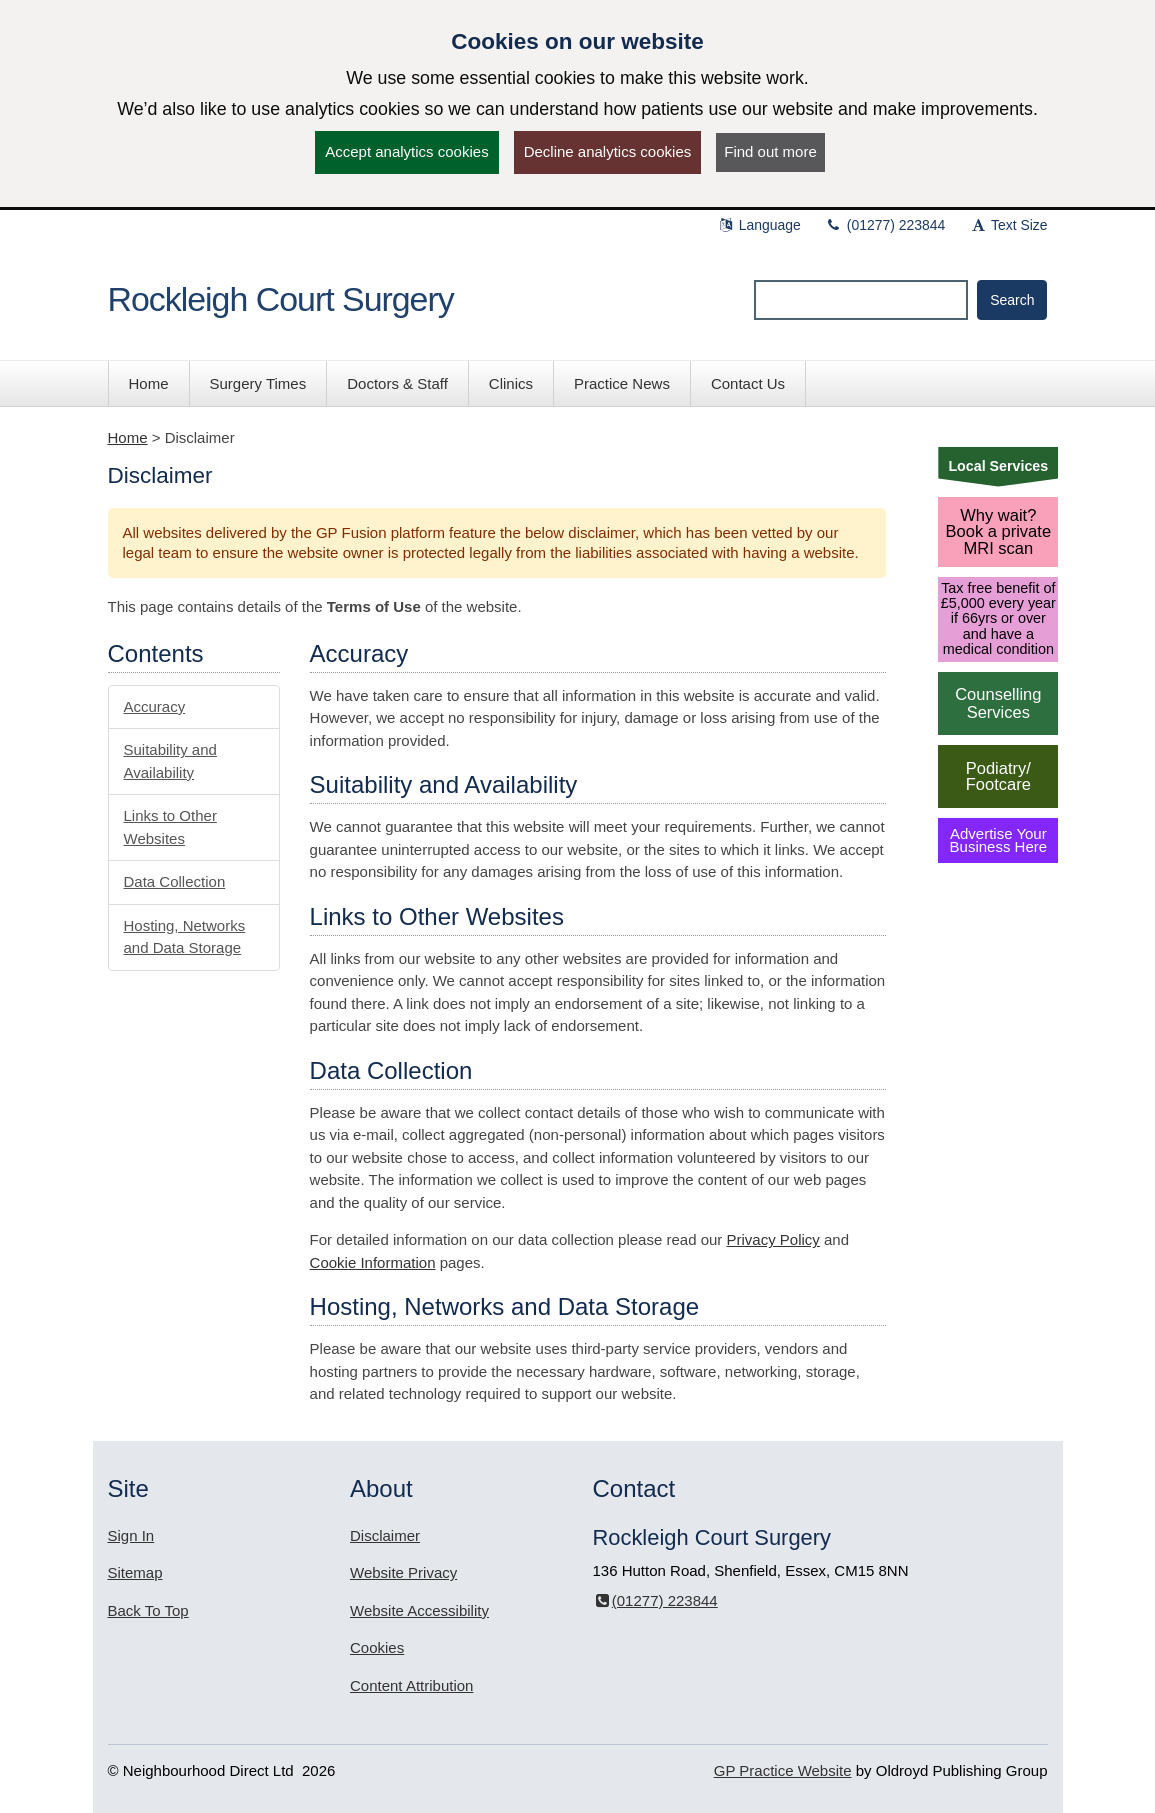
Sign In (131, 1535)
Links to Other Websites (170, 827)
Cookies (377, 1647)
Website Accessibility (419, 1610)
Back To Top (148, 1610)
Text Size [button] (1008, 225)
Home (128, 437)
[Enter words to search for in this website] (861, 300)
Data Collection (175, 881)
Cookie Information (373, 1262)
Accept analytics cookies (406, 151)
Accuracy (155, 706)
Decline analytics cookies (608, 151)
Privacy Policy (773, 1239)
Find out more (770, 151)
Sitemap (135, 1572)
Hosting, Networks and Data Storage (185, 937)
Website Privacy (403, 1572)
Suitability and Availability (170, 761)
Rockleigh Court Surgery (281, 299)
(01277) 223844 (885, 225)
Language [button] (759, 225)
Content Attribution (411, 1685)
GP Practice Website (783, 1770)
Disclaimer (385, 1535)
